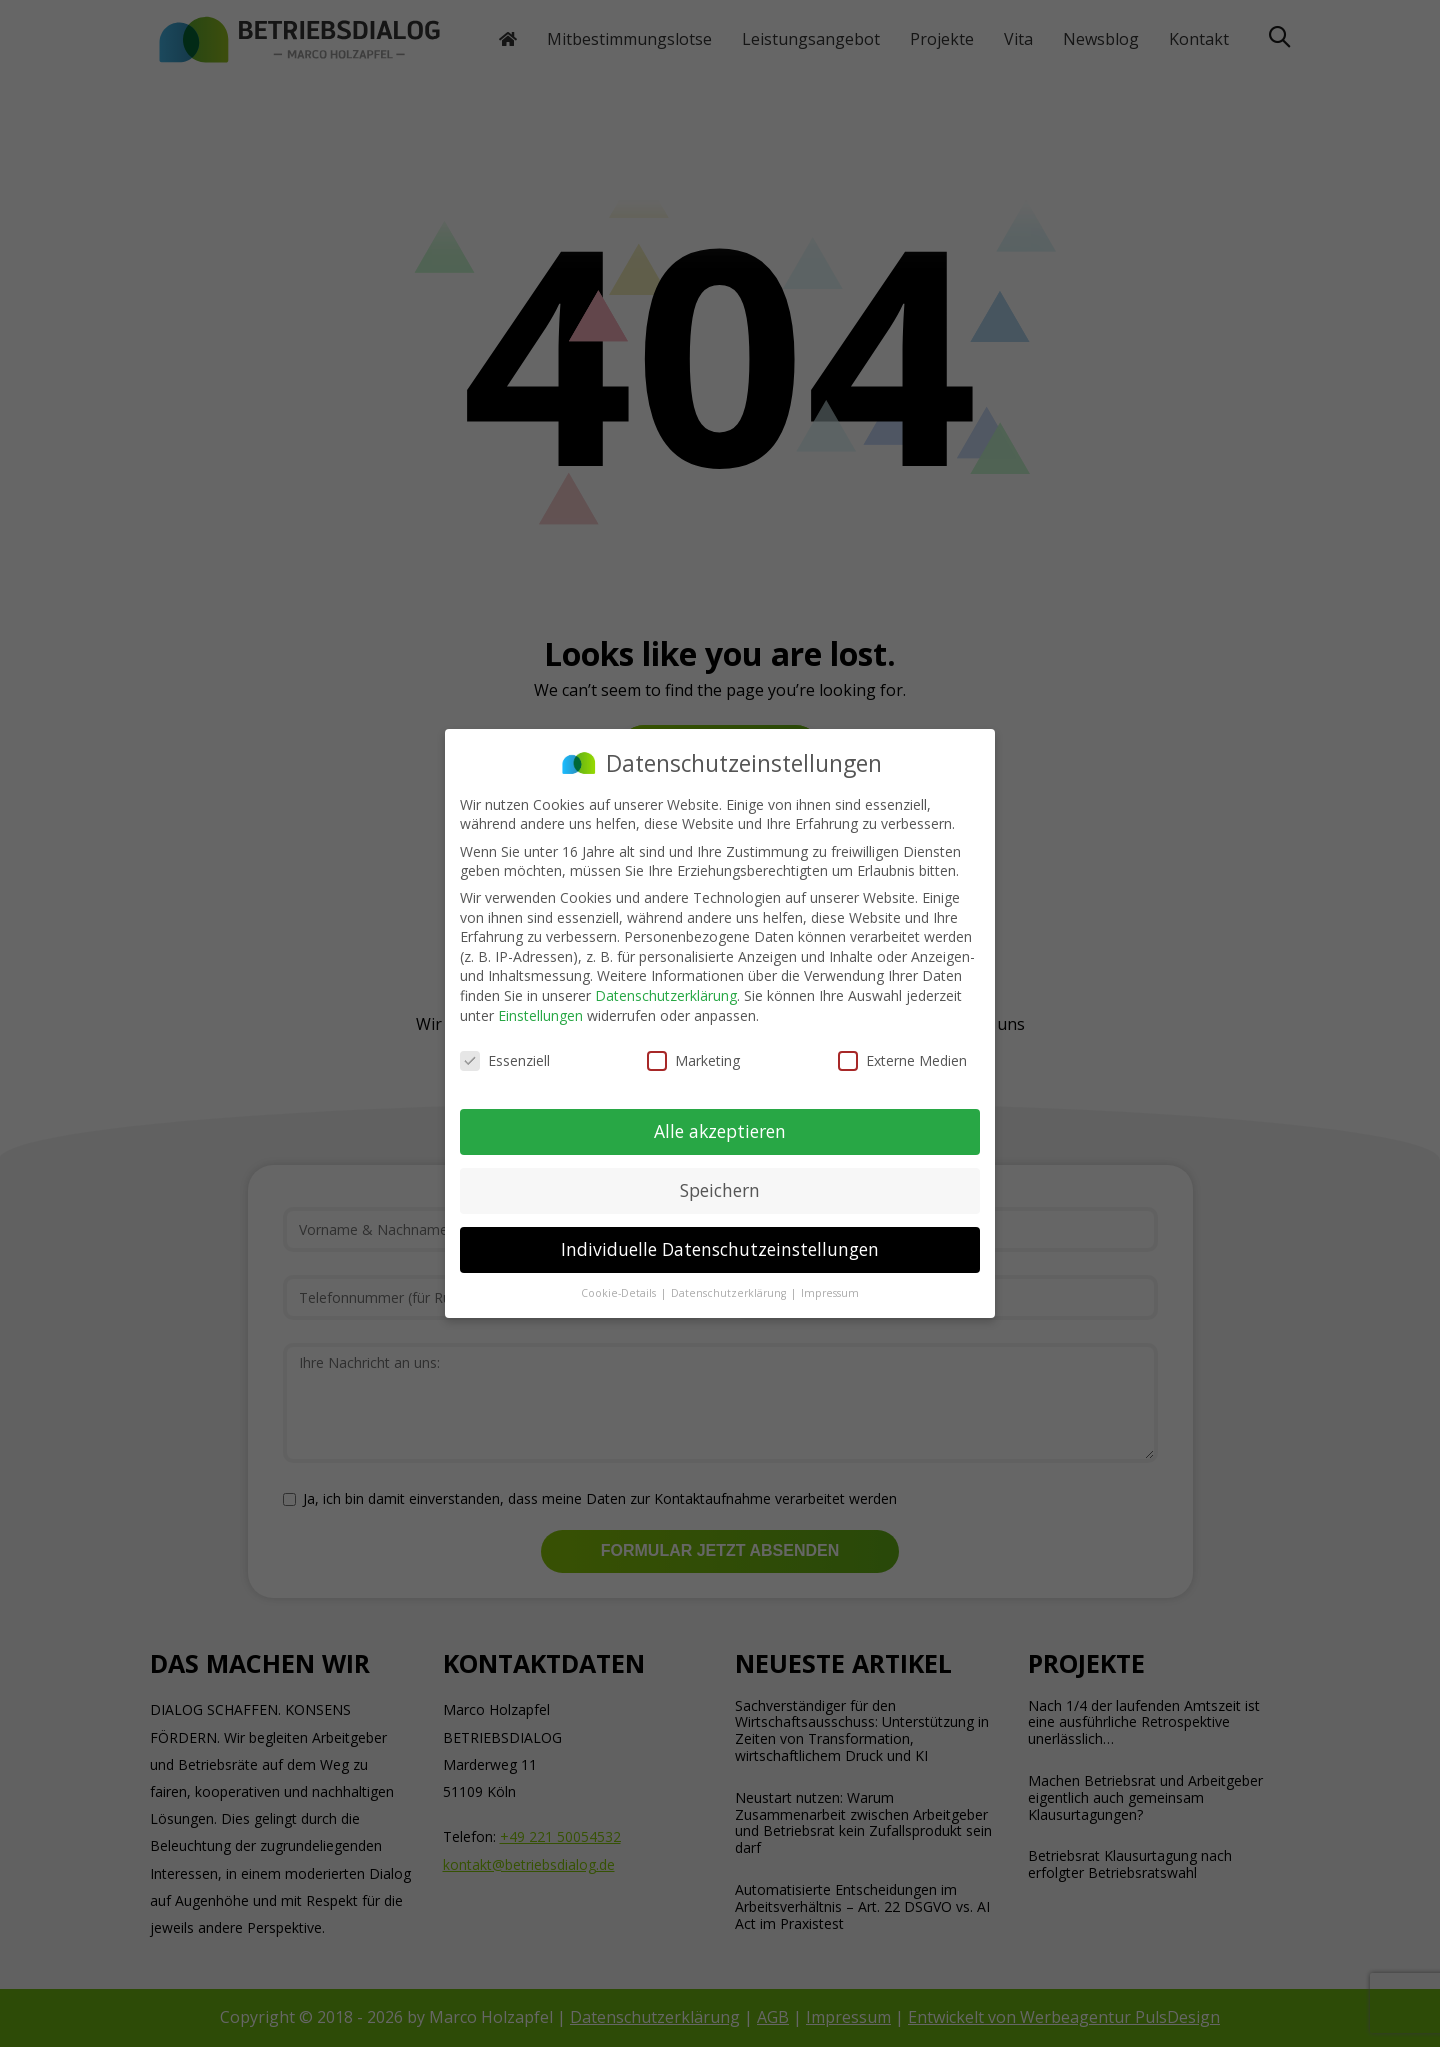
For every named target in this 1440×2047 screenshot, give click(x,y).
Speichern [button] (720, 1190)
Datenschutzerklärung (666, 995)
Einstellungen (540, 1015)
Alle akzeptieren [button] (720, 1131)
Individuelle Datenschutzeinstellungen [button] (720, 1249)
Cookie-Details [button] (620, 1293)
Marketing (693, 1060)
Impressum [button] (830, 1293)
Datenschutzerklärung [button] (730, 1293)
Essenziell (505, 1060)
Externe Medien (902, 1060)
